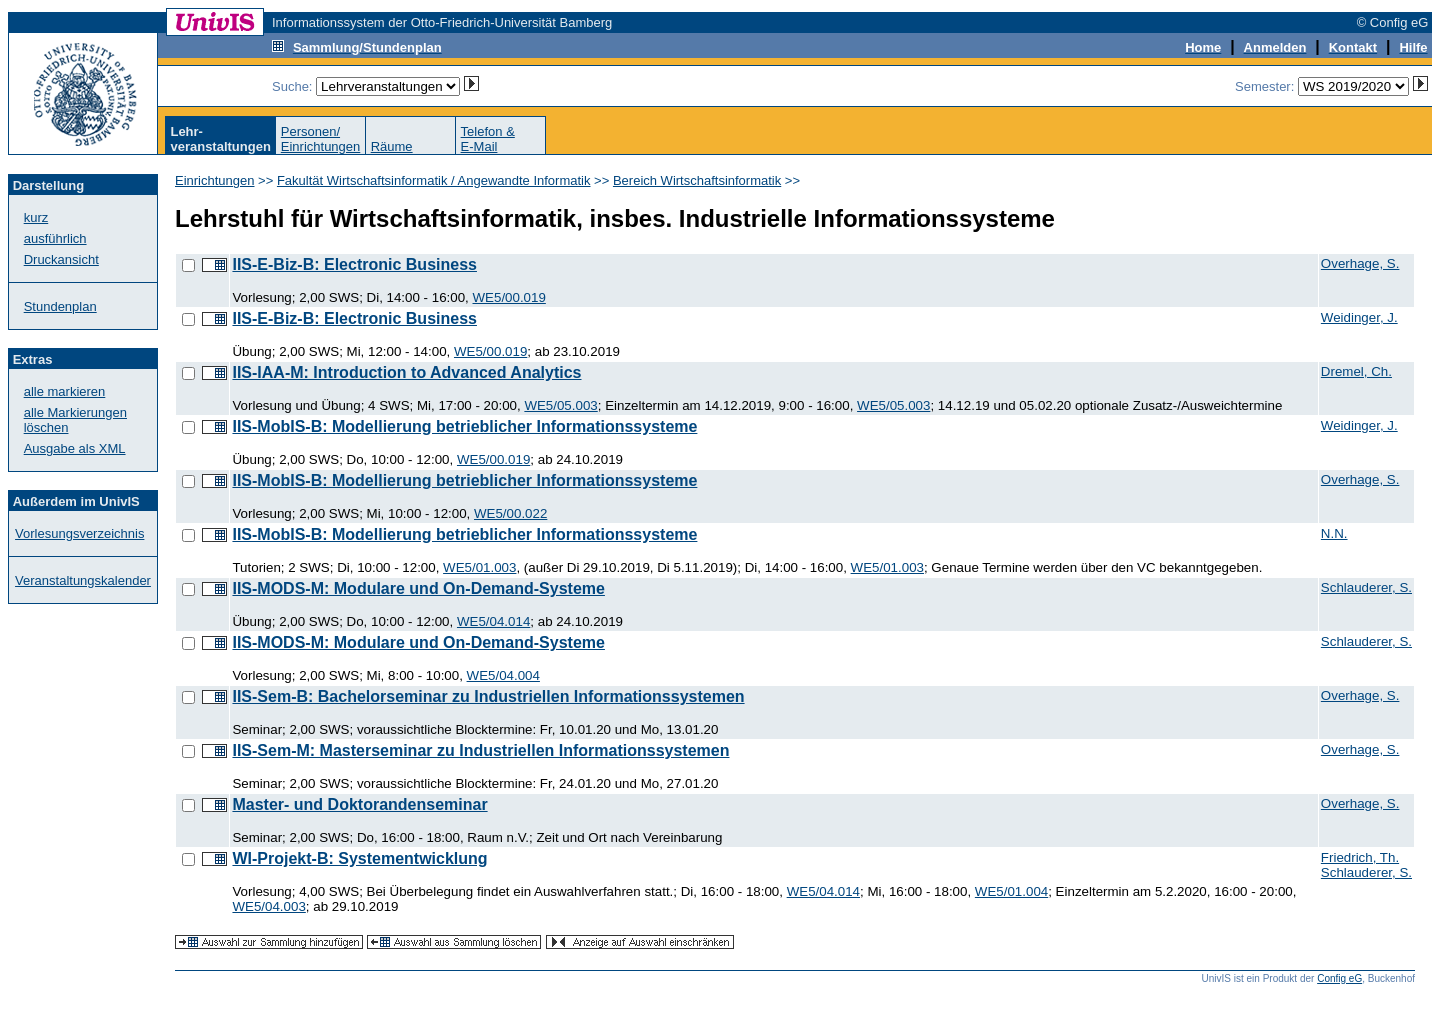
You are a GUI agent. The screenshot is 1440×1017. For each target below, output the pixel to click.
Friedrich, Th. (1360, 857)
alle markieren (65, 391)
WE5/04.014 (493, 621)
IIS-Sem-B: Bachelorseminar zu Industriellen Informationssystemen (488, 696)
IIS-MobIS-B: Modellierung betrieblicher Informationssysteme (464, 426)
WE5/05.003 (560, 405)
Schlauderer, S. (1366, 587)
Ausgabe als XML (75, 448)
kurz (36, 217)
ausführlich (55, 238)
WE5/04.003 (268, 906)
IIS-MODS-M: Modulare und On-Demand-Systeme (418, 588)
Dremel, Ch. (1356, 371)
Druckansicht (61, 259)
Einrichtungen (215, 180)
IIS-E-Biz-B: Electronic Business (354, 264)
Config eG (1339, 978)
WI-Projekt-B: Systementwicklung (359, 858)
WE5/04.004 (503, 675)
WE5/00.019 (509, 297)
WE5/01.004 (1011, 891)
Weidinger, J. (1359, 317)
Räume (392, 146)
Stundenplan (60, 306)
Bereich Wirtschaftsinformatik (697, 180)
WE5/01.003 (479, 567)
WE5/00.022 (510, 513)
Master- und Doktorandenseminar (359, 804)
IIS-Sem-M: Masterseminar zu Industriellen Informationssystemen (480, 750)
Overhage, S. (1360, 263)
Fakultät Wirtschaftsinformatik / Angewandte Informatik (434, 180)
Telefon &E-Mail (488, 139)
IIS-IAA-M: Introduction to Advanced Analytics (406, 372)
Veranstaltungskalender (83, 580)
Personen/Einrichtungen (321, 139)
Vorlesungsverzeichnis (79, 533)
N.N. (1334, 533)
